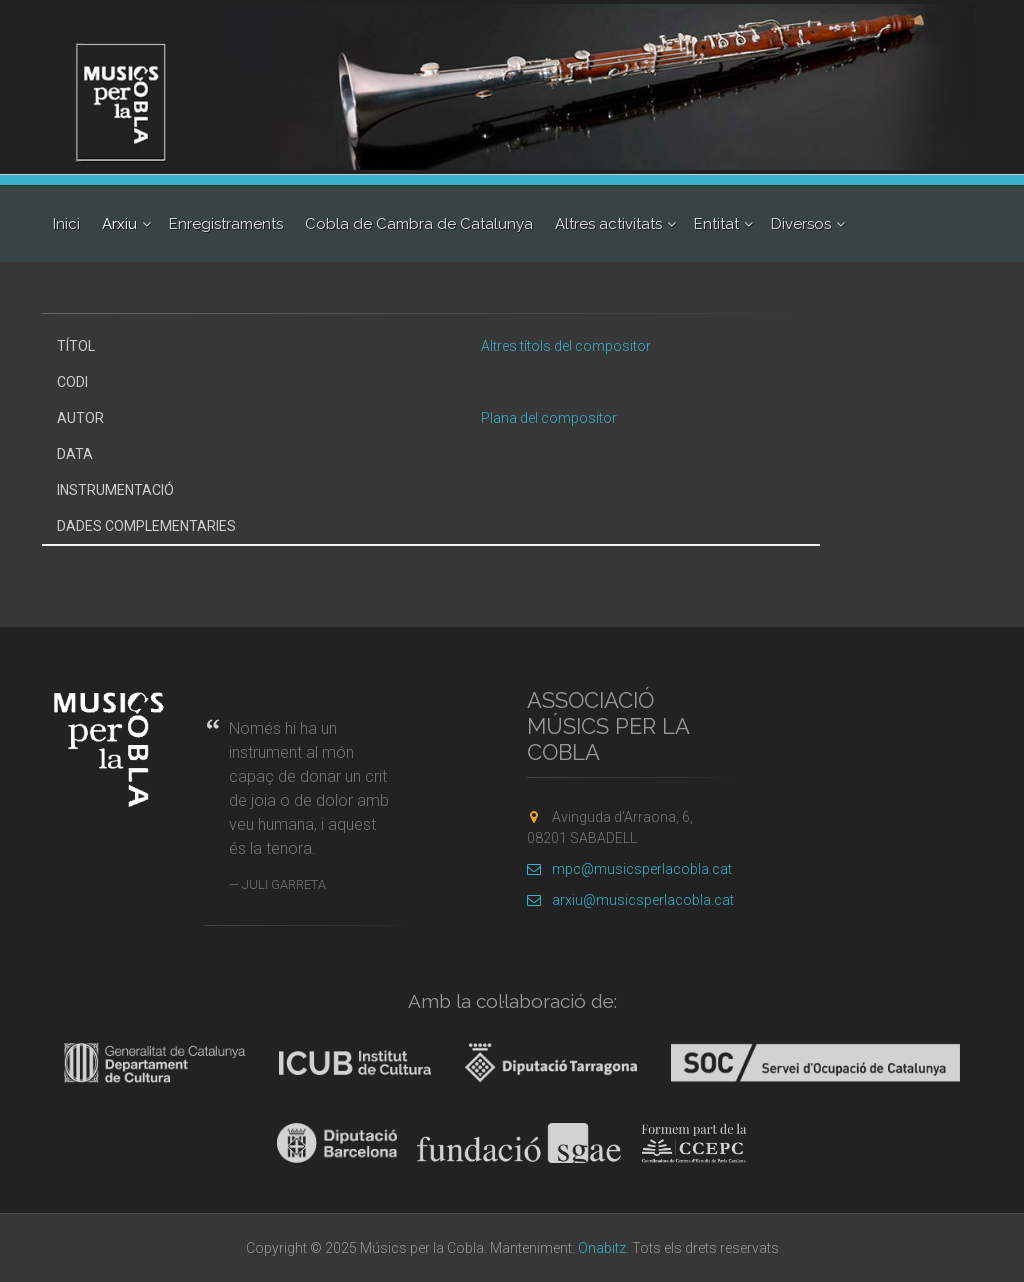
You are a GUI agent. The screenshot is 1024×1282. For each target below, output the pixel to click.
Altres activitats (608, 224)
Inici (66, 224)
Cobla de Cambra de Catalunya (419, 224)
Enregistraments (226, 224)
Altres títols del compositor (566, 346)
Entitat (716, 224)
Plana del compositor (549, 418)
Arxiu (119, 224)
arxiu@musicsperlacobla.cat (630, 900)
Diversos (801, 224)
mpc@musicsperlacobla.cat (629, 869)
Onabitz (602, 1248)
